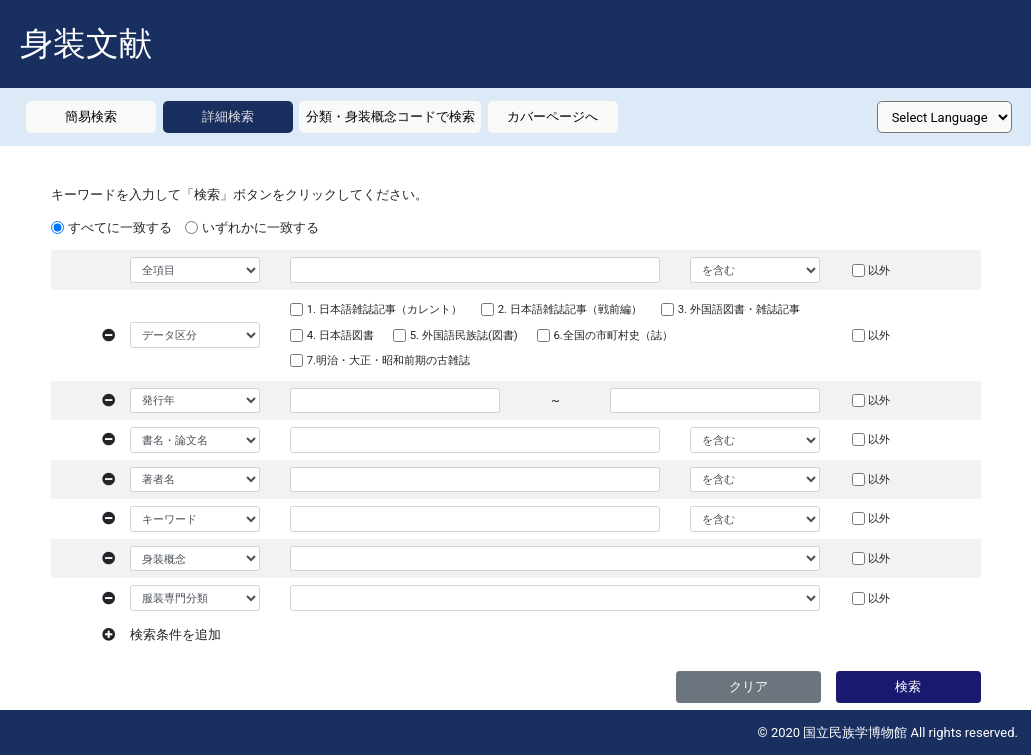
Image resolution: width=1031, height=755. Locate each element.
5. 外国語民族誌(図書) (464, 335)
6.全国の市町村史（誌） (612, 335)
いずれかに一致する (260, 227)
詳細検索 (228, 116)
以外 (879, 270)
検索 (908, 686)
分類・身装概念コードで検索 (390, 116)
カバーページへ (552, 116)
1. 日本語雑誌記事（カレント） (384, 309)
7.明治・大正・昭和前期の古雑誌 (388, 360)
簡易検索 (91, 116)
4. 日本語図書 (340, 335)
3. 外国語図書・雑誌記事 (739, 309)
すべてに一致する (120, 227)
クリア (748, 686)
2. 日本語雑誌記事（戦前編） (570, 309)
